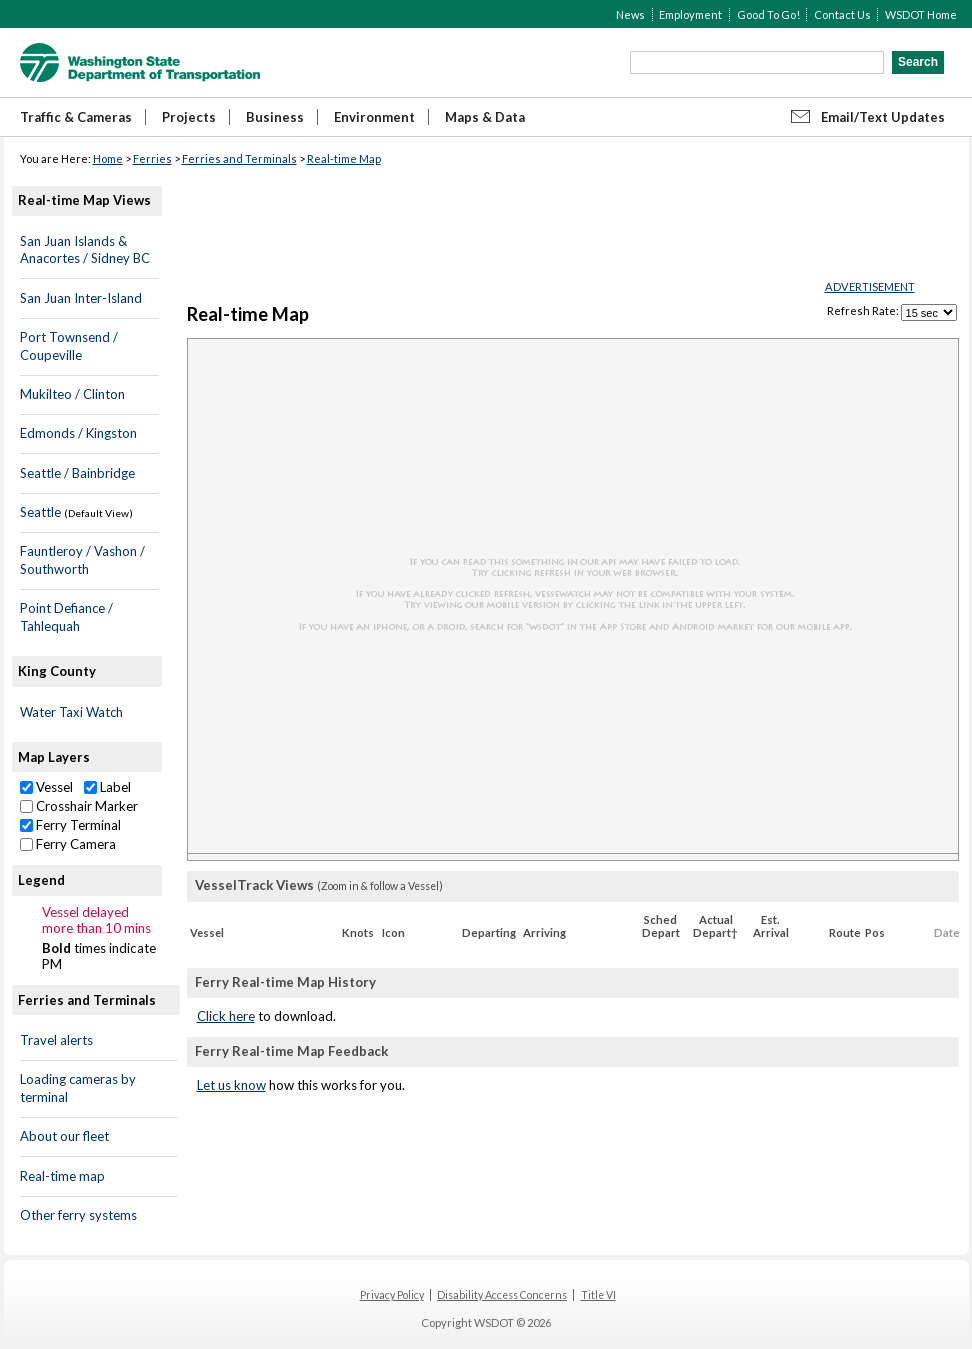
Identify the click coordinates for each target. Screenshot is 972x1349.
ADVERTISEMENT (870, 286)
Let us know (231, 1085)
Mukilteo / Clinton (72, 394)
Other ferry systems (78, 1215)
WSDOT (140, 62)
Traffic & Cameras (76, 117)
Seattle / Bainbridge (77, 473)
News (630, 14)
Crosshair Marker (79, 806)
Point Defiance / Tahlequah (66, 617)
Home (108, 158)
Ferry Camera (68, 844)
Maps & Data (485, 117)
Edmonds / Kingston (78, 433)
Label (107, 787)
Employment (690, 14)
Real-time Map (344, 158)
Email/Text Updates (883, 117)
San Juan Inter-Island (81, 298)
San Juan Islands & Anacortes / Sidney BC (85, 250)
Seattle (40, 512)
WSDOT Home (921, 14)
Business (275, 117)
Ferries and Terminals (239, 158)
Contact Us (842, 14)
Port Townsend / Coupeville (69, 346)
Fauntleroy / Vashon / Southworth (82, 560)
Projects (189, 117)
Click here (226, 1016)
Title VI (598, 1295)
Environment (374, 117)
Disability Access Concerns (502, 1295)
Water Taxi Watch (71, 712)
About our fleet (64, 1136)
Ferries (152, 158)
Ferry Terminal (70, 825)
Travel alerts (56, 1040)
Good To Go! (768, 14)
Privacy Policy (392, 1295)
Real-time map (62, 1176)
